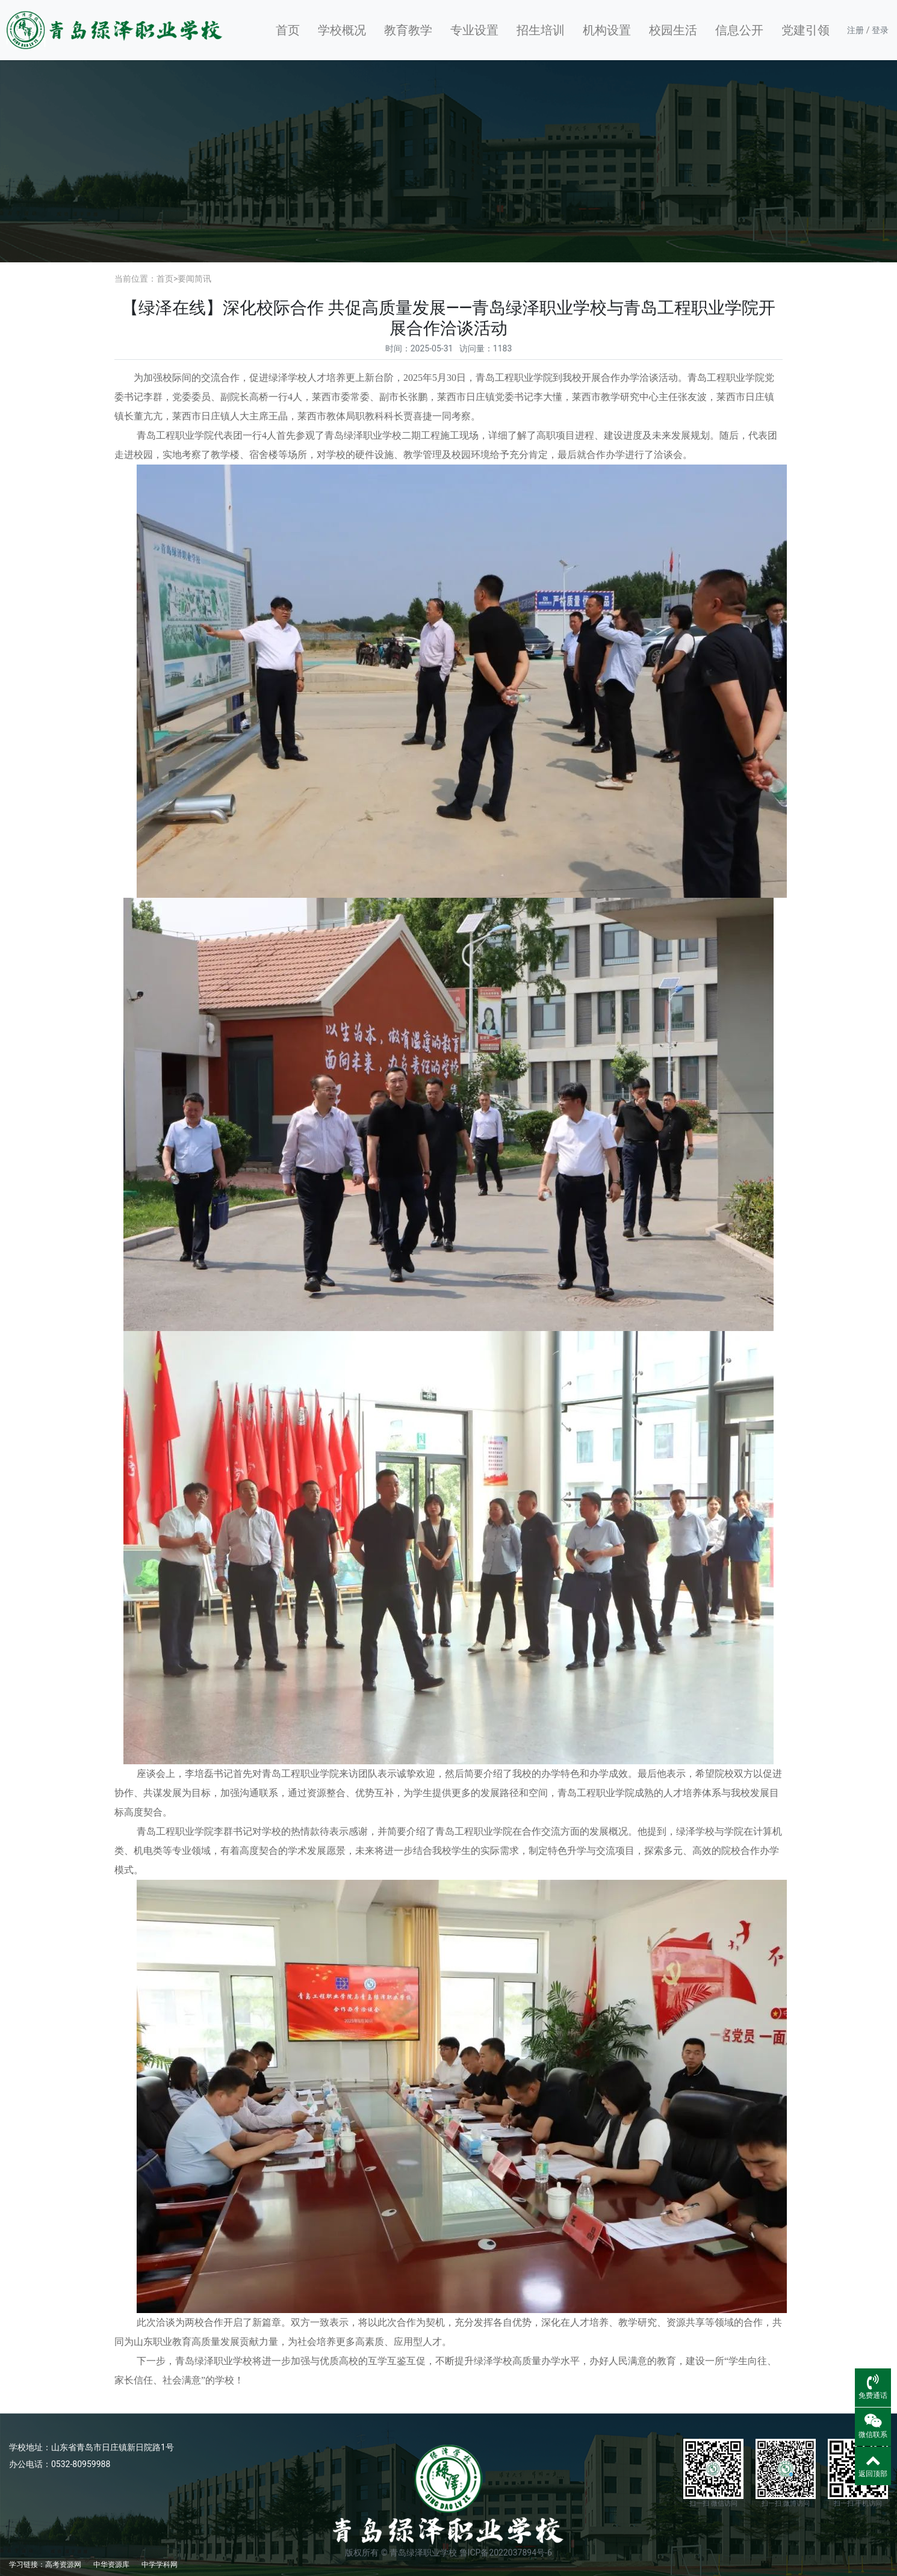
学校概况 (342, 30)
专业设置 (474, 30)
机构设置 (607, 30)
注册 (855, 30)
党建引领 (805, 30)
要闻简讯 (194, 278)
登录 (880, 30)
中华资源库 (111, 2564)
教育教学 (408, 30)
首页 (288, 30)
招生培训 (541, 30)
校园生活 (673, 30)
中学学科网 (159, 2564)
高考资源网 (63, 2564)
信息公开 (739, 30)
